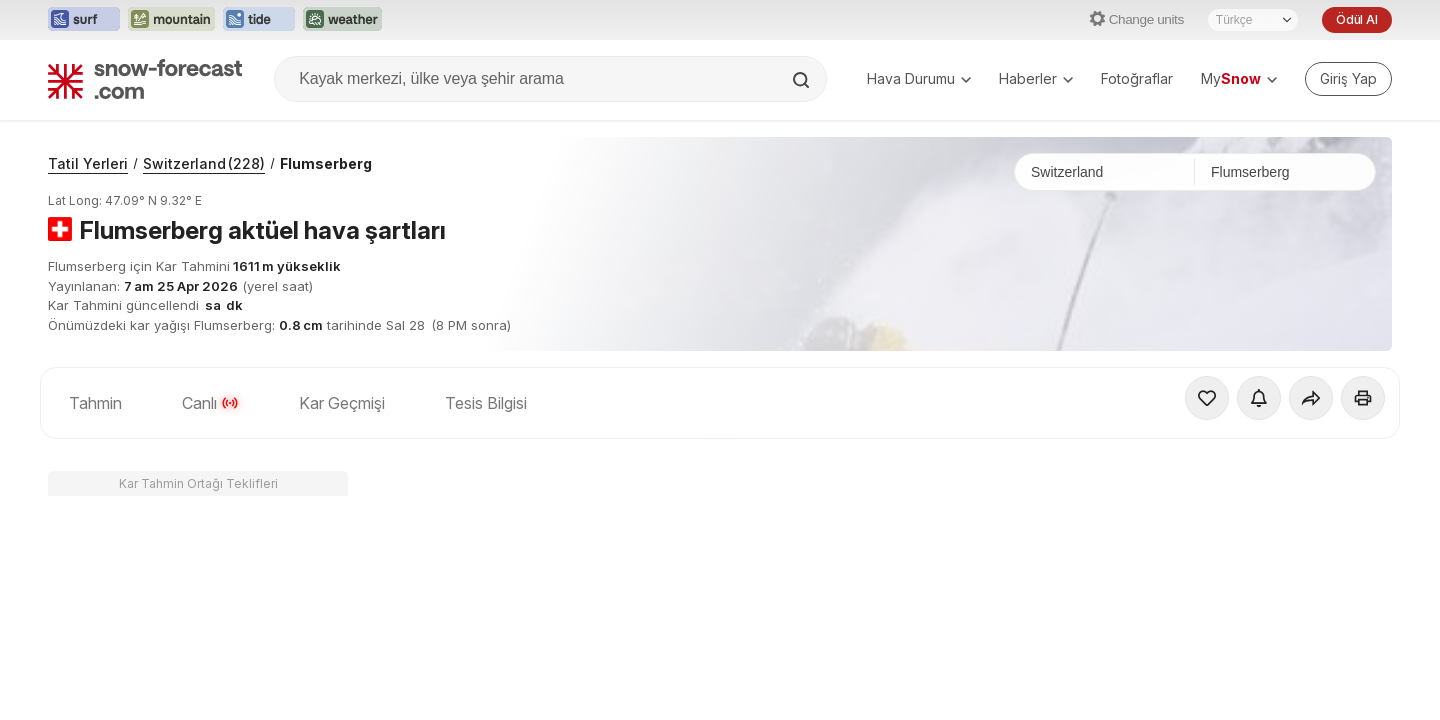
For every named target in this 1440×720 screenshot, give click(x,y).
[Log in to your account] (1348, 79)
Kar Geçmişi (342, 403)
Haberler (1036, 78)
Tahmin (95, 403)
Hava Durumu (919, 78)
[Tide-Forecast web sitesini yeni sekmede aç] (259, 20)
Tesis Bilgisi (486, 403)
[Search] (803, 80)
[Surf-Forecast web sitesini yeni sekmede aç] (84, 20)
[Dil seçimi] (1253, 20)
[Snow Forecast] (145, 79)
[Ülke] (1105, 172)
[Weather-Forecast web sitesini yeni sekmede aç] (342, 20)
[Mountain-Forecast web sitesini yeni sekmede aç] (171, 20)
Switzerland (204, 163)
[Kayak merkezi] (1285, 172)
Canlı (210, 403)
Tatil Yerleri (88, 163)
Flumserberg (326, 163)
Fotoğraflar (1137, 78)
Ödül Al (1357, 19)
